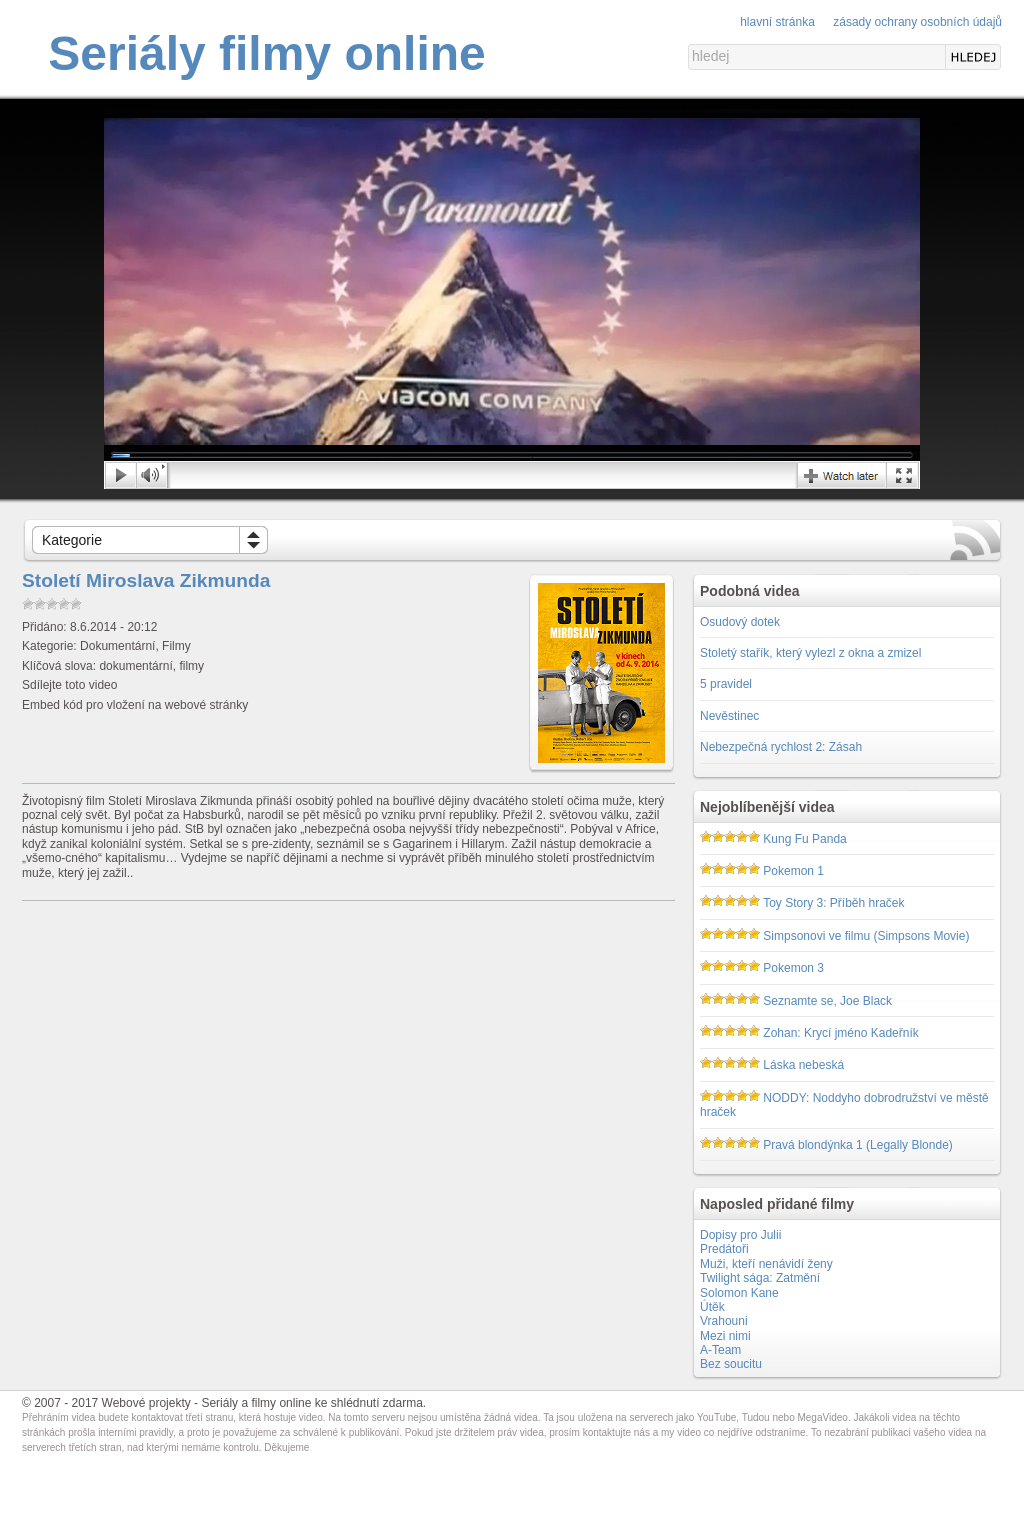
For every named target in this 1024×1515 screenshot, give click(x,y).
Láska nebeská (803, 1065)
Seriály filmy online (266, 53)
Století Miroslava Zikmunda (146, 580)
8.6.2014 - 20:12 (113, 627)
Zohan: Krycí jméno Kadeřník (840, 1033)
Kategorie (72, 540)
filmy (191, 666)
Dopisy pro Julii (740, 1235)
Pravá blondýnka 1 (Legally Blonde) (857, 1145)
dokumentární (135, 666)
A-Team (720, 1350)
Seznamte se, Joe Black (827, 1001)
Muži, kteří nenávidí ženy (766, 1264)
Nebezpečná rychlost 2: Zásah (781, 747)
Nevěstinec (729, 716)
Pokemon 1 (793, 871)
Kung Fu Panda (804, 839)
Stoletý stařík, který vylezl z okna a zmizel (810, 653)
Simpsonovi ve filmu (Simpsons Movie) (866, 936)
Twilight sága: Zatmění (760, 1278)
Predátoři (724, 1249)
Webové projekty (146, 1403)
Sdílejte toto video (69, 685)
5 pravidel (726, 684)
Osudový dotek (740, 622)
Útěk (712, 1307)
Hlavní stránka (777, 22)
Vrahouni (724, 1321)
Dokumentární (117, 646)
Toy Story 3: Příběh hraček (833, 903)
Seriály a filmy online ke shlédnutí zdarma (311, 1403)
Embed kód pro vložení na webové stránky (135, 705)
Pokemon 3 (793, 968)
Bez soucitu (731, 1364)
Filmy (176, 646)
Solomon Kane (739, 1293)
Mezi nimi (725, 1336)
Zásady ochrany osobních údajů (917, 22)
